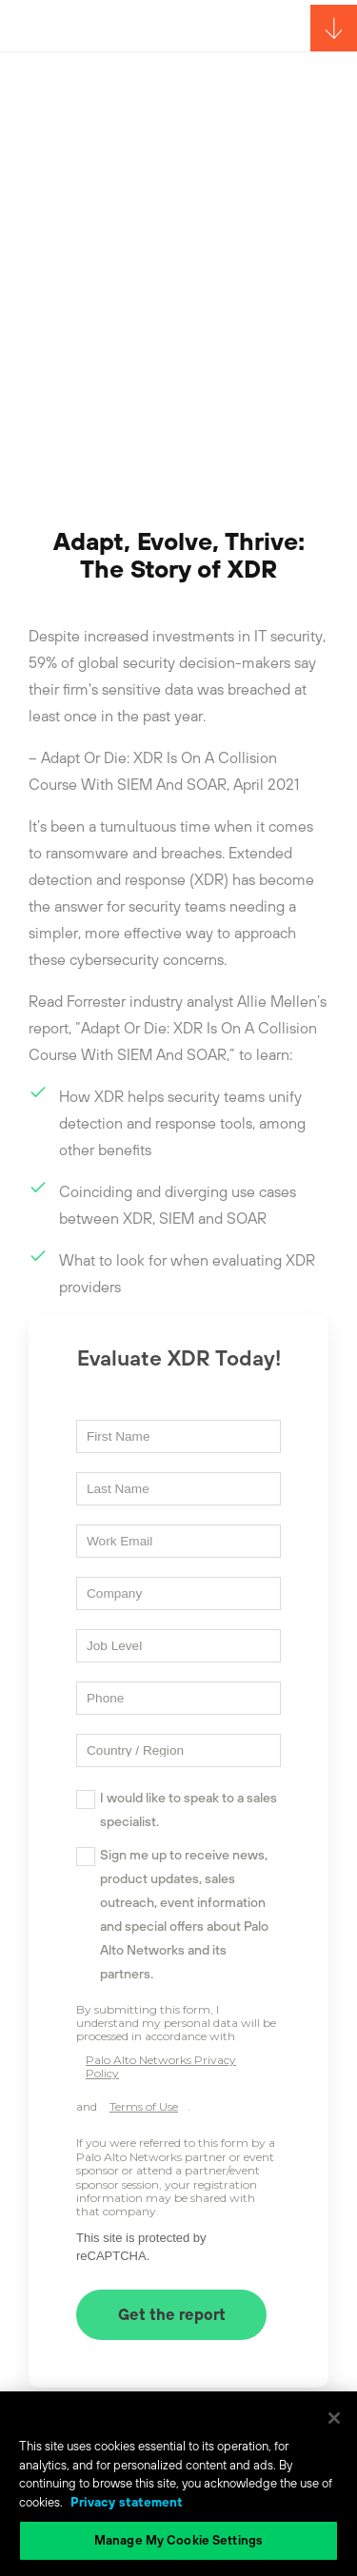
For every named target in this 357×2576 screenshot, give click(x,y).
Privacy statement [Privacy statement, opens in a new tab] (126, 2502)
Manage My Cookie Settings (178, 2540)
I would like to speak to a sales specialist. (188, 1809)
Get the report (172, 2314)
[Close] (334, 2418)
